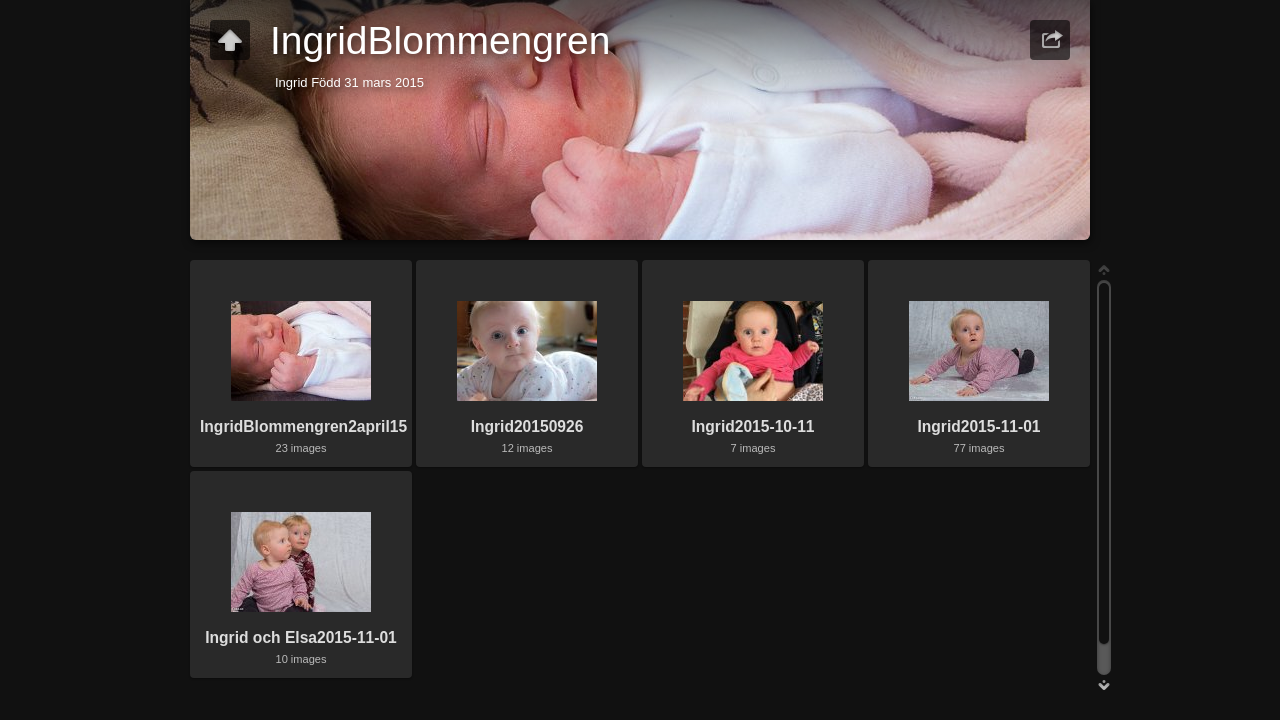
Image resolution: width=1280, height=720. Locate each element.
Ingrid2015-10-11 (752, 426)
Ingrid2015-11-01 (978, 426)
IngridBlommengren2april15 (303, 426)
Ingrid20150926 (527, 426)
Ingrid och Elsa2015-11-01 (301, 637)
